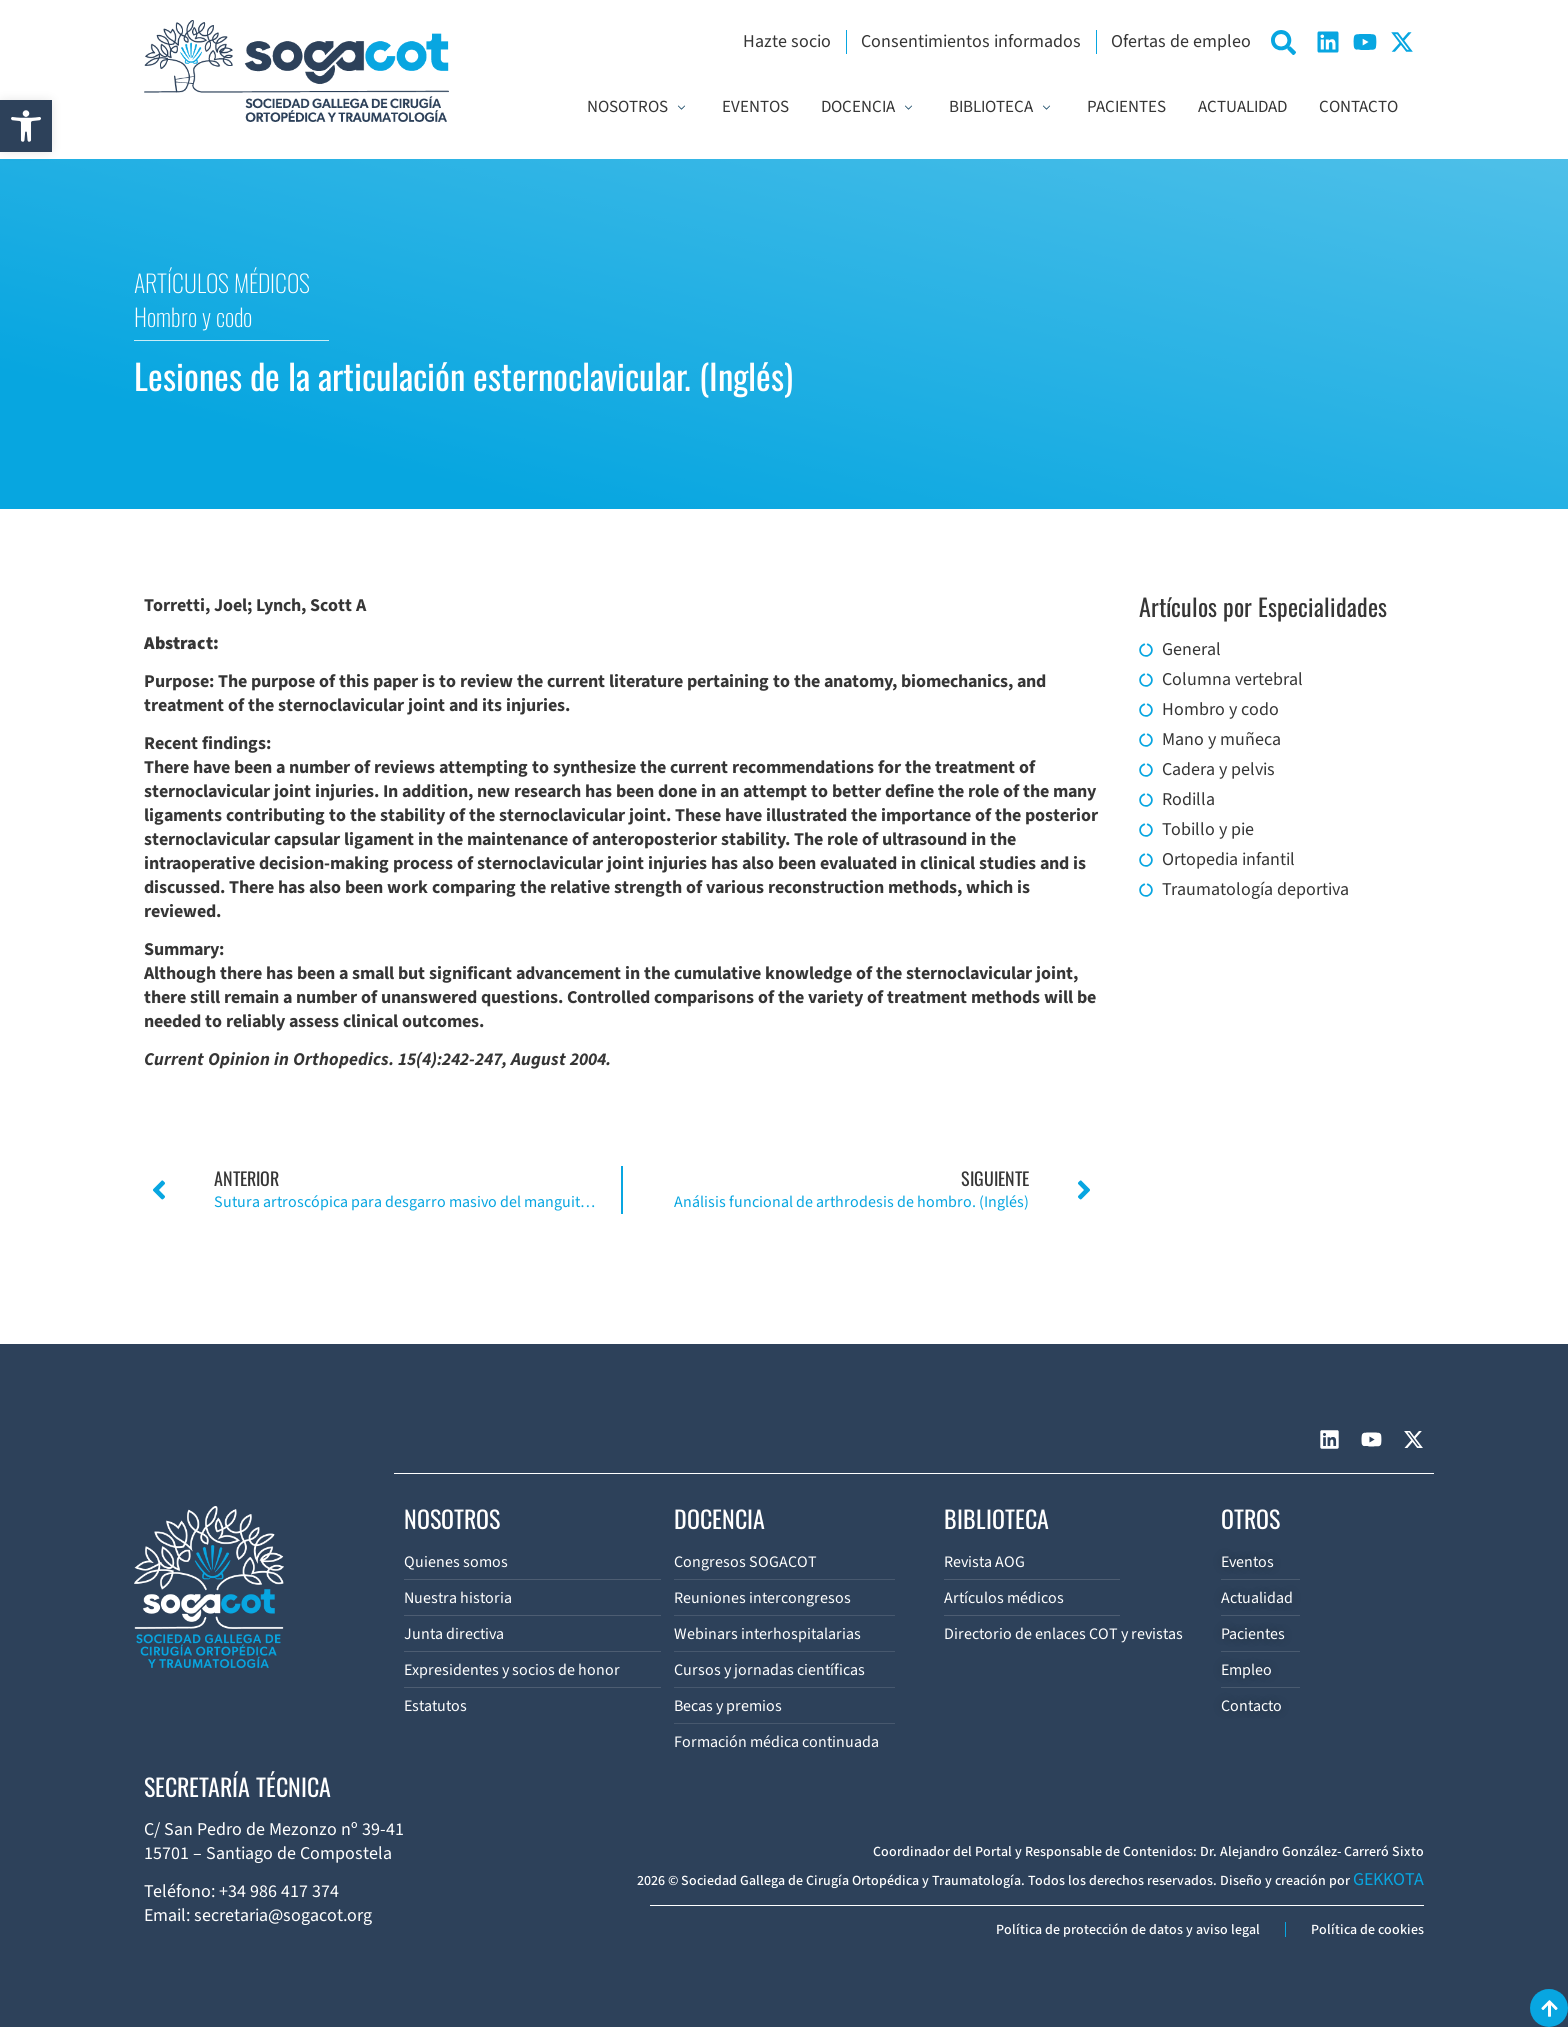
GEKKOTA (1388, 1879)
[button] (26, 126)
